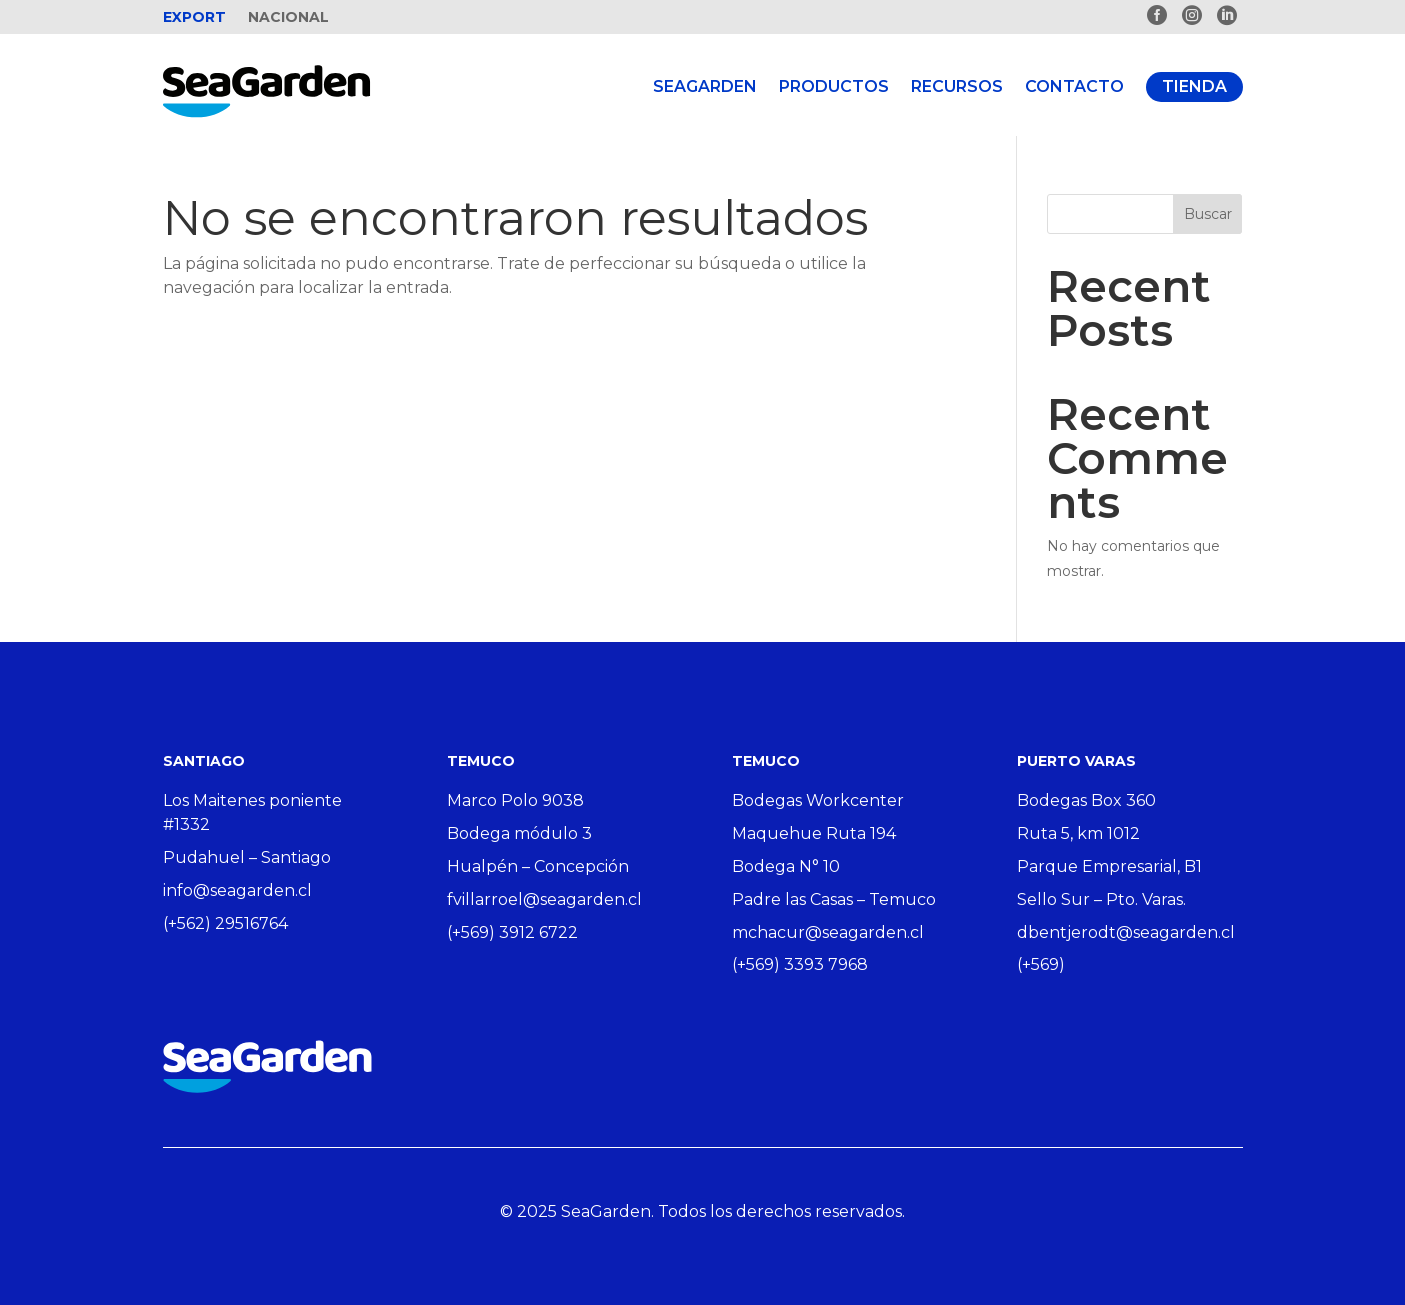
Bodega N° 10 (786, 866)
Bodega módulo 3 (519, 833)
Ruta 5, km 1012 (1078, 833)
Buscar (1208, 214)
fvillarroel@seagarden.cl (544, 899)
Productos (834, 86)
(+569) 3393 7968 (800, 964)
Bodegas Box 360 (1086, 800)
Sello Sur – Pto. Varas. (1101, 899)
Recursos (957, 86)
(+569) (1041, 964)
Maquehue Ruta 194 (814, 833)
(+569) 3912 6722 (512, 932)
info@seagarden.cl (237, 890)
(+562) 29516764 (225, 923)
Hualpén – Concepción (538, 866)
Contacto (1074, 86)
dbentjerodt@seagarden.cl (1126, 932)
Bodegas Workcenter (818, 800)
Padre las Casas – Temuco (834, 899)
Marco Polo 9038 (515, 800)
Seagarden (705, 86)
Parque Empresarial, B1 (1109, 866)
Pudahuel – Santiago (247, 857)
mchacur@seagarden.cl (828, 932)
